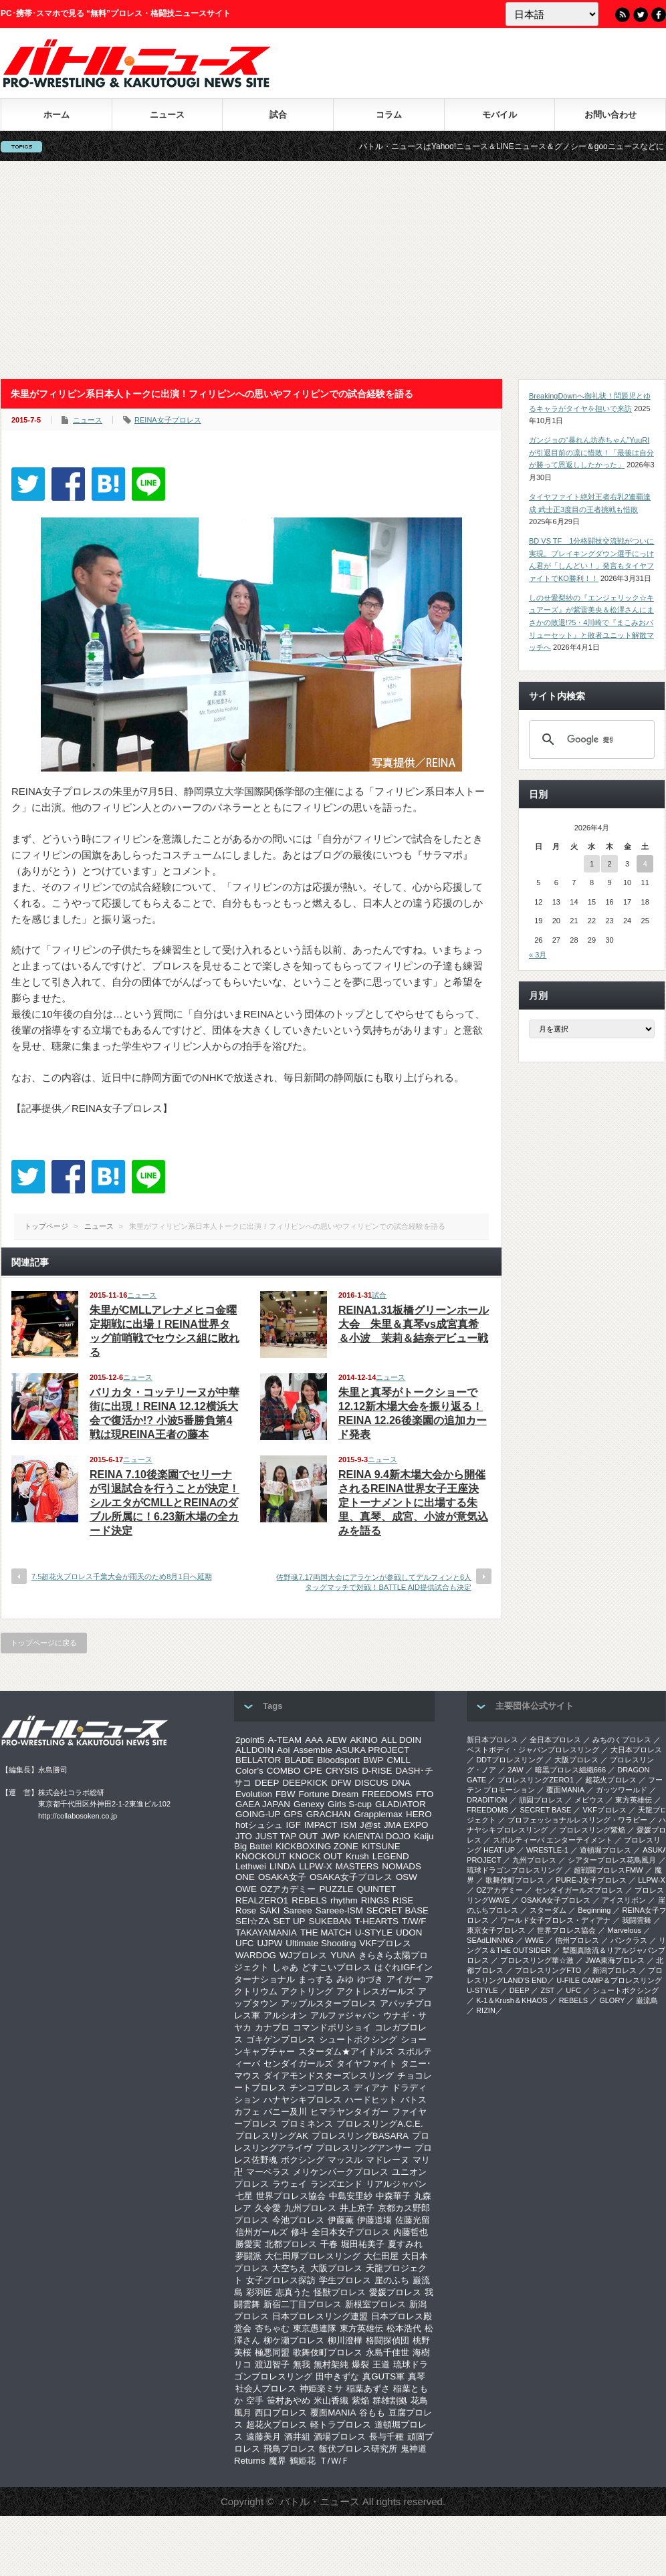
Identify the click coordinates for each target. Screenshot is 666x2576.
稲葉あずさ (368, 2388)
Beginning (594, 1910)
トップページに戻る (44, 1643)
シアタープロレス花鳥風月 (612, 1860)
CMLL (398, 1760)
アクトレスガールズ (375, 1991)
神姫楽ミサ (321, 2388)
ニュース (167, 115)
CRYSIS (342, 1771)
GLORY (612, 2000)
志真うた (292, 2292)
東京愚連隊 (314, 2328)
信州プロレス (577, 1940)
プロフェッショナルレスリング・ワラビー (577, 1820)
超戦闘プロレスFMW (608, 1870)
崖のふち (391, 2280)
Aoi (283, 1750)
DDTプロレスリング (509, 1760)
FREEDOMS (387, 1794)
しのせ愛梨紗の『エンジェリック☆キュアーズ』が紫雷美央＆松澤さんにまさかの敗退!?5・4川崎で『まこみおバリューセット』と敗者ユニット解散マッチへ (591, 623)
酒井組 (297, 2437)
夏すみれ (405, 2244)
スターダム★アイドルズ (346, 2051)
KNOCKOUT (260, 1856)
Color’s (249, 1771)
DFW (341, 1783)
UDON (409, 1932)
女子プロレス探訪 (281, 2280)
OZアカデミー (288, 1889)
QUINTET (377, 1889)
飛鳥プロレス (289, 2449)
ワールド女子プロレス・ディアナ (555, 1920)
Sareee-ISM (339, 1910)
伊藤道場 (374, 2220)
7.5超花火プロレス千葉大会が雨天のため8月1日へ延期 (121, 1576)
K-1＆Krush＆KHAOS (511, 2000)
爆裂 (360, 2364)
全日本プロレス (555, 1740)
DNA (401, 1783)
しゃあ (285, 1967)
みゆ (345, 1979)
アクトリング (307, 1991)
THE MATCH (326, 1932)
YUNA (342, 1955)
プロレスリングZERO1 (535, 1780)
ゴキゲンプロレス (281, 2039)
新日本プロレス (492, 1740)
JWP (330, 1836)
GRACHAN (328, 1814)
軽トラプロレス (340, 2425)
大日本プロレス (636, 1750)
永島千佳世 (387, 2352)
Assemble (312, 1750)
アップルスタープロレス (328, 2003)
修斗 (299, 2232)
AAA (314, 1740)
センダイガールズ (298, 2064)
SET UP (289, 1921)
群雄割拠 (389, 2400)
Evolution (253, 1794)
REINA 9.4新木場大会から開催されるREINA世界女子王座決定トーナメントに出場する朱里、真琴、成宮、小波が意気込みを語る (413, 1502)
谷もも (372, 2413)
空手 (254, 2400)
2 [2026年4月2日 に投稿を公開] (609, 864)
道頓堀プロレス (605, 1850)
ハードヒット (371, 2100)
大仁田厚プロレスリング (312, 2256)
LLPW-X (315, 1866)
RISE (403, 1900)
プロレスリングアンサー (363, 2148)
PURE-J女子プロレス (591, 1880)
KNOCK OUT (316, 1856)
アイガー (403, 1979)
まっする (315, 1979)
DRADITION (487, 1800)
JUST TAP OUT (286, 1836)
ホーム (56, 115)
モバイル (499, 115)
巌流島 (647, 2000)
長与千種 (386, 2437)
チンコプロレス (320, 2088)
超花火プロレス (276, 2425)
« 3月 (537, 955)
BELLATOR (258, 1760)
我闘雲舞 (636, 1920)
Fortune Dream (329, 1794)
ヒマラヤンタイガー (349, 2112)
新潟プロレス (614, 1970)
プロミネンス (307, 2124)
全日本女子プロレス (351, 2232)
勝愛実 (248, 2244)
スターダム (548, 1910)
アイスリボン (624, 1900)
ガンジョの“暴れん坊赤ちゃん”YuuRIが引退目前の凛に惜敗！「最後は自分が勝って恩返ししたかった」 (591, 452)
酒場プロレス (340, 2437)
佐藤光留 (412, 2220)
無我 (301, 2364)
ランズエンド (336, 2184)
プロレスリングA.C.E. (379, 2124)
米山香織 (331, 2400)
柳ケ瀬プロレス (293, 2340)
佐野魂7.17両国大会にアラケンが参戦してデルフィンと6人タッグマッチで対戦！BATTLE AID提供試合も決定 (373, 1582)
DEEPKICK (304, 1783)
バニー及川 (285, 2112)
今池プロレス (298, 2220)
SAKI (269, 1910)
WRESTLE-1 (547, 1850)
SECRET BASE (397, 1910)
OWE (246, 1889)
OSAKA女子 (282, 1877)
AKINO (363, 1740)
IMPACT (320, 1825)
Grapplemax (378, 1814)
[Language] (552, 14)
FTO (424, 1794)
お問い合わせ (610, 115)
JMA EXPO (406, 1825)
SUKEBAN (330, 1921)
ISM (348, 1825)
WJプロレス (303, 1955)
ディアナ (371, 2088)
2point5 (250, 1740)
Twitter (641, 15)
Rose (245, 1910)
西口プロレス (281, 2413)
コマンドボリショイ (332, 2027)
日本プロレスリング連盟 (320, 2316)
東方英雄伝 (361, 2328)
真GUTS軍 (383, 2376)
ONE (245, 1877)
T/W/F (414, 1921)
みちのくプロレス (621, 1740)
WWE (534, 1940)
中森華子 (393, 2196)
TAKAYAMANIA (266, 1932)
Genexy (309, 1804)
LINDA (282, 1866)
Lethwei (250, 1866)
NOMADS (401, 1866)
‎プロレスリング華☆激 (537, 1960)
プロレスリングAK (271, 2136)
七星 (244, 2196)
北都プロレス (291, 2244)
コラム (389, 115)
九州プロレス (310, 2208)
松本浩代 (403, 2328)
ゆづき (370, 1979)
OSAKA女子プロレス (351, 1877)
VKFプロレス (386, 1943)
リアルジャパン (396, 2184)
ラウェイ (289, 2184)
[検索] (590, 739)
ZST (548, 1990)
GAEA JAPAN (262, 1804)
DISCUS (371, 1783)
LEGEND (390, 1856)
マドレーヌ (387, 2160)
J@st (370, 1825)
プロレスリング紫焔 (592, 1830)
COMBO (283, 1771)
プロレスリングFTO (548, 1970)
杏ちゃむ (272, 2328)
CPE (313, 1771)
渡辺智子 (272, 2364)
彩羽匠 (259, 2292)
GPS (293, 1814)
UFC (244, 1943)
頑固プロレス (541, 1800)
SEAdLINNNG (490, 1940)
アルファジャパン (345, 2015)
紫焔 (360, 2400)
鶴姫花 (303, 2461)
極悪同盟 (272, 2352)
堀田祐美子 (362, 2244)
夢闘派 (248, 2256)
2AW (515, 1770)
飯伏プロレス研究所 (358, 2449)
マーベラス (268, 2172)
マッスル (345, 2160)
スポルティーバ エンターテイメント (553, 1840)
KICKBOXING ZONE (316, 1846)
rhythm (344, 1900)
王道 (381, 2364)
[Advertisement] (333, 270)
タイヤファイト (366, 2064)
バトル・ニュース (320, 2501)
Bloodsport (338, 1760)
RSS (623, 15)
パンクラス (628, 1940)
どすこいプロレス (336, 1967)
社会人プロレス (265, 2388)
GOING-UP (257, 1814)
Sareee (298, 1910)
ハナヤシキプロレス (302, 2100)
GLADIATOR (400, 1804)
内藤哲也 (410, 2232)
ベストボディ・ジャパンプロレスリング (533, 1750)
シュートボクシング (358, 2039)
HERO (419, 1814)
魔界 (277, 2461)
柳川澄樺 (345, 2340)
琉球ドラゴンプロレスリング (514, 1870)
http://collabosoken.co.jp (77, 1816)
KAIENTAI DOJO (376, 1836)
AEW (336, 1740)
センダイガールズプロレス (579, 1890)
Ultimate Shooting (321, 1943)
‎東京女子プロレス (496, 1930)
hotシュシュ (259, 1825)
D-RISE (377, 1771)
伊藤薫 (341, 2220)
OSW (406, 1877)
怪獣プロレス (340, 2292)
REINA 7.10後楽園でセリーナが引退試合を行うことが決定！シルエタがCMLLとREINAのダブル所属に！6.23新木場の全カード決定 (164, 1502)
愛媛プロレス (395, 2292)
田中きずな (337, 2376)
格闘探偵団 (387, 2340)
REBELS (309, 1900)
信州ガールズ (261, 2232)
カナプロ (272, 2027)
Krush (357, 1856)
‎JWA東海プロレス (615, 1960)
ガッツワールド (621, 1790)
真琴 (416, 2376)
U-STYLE (374, 1932)
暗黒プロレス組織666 (570, 1770)
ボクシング (302, 2160)
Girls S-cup (350, 1804)
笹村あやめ (288, 2400)
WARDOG (255, 1955)
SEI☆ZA (252, 1921)
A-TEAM (285, 1740)
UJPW (269, 1943)
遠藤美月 (263, 2437)
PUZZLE (336, 1889)
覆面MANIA (333, 2413)
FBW (285, 1794)
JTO (243, 1836)
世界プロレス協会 (291, 2196)
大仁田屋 (381, 2256)
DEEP (267, 1783)
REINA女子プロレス (167, 420)
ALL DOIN (401, 1740)
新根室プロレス (375, 2304)
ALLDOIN (254, 1750)
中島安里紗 (350, 2196)
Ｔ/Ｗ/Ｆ (334, 2461)
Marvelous (624, 1930)
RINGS (375, 1900)
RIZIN (485, 2010)
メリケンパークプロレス (340, 2172)
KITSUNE (381, 1846)
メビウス (589, 1800)
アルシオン (285, 2015)
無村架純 (331, 2364)
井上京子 (357, 2208)
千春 (329, 2244)
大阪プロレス (336, 2268)
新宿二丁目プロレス (302, 2304)
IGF (293, 1825)
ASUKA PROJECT (372, 1750)
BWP (373, 1760)
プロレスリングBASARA (360, 2136)
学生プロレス (345, 2280)
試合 (278, 115)
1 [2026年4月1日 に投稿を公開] (592, 864)
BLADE (299, 1760)
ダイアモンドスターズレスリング (328, 2076)
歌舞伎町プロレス (327, 2352)
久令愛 (268, 2208)
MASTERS (357, 1866)
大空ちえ (289, 2268)
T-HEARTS (376, 1921)
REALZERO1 (261, 1900)
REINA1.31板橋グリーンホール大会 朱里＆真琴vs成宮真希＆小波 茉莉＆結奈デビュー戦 (413, 1324)
